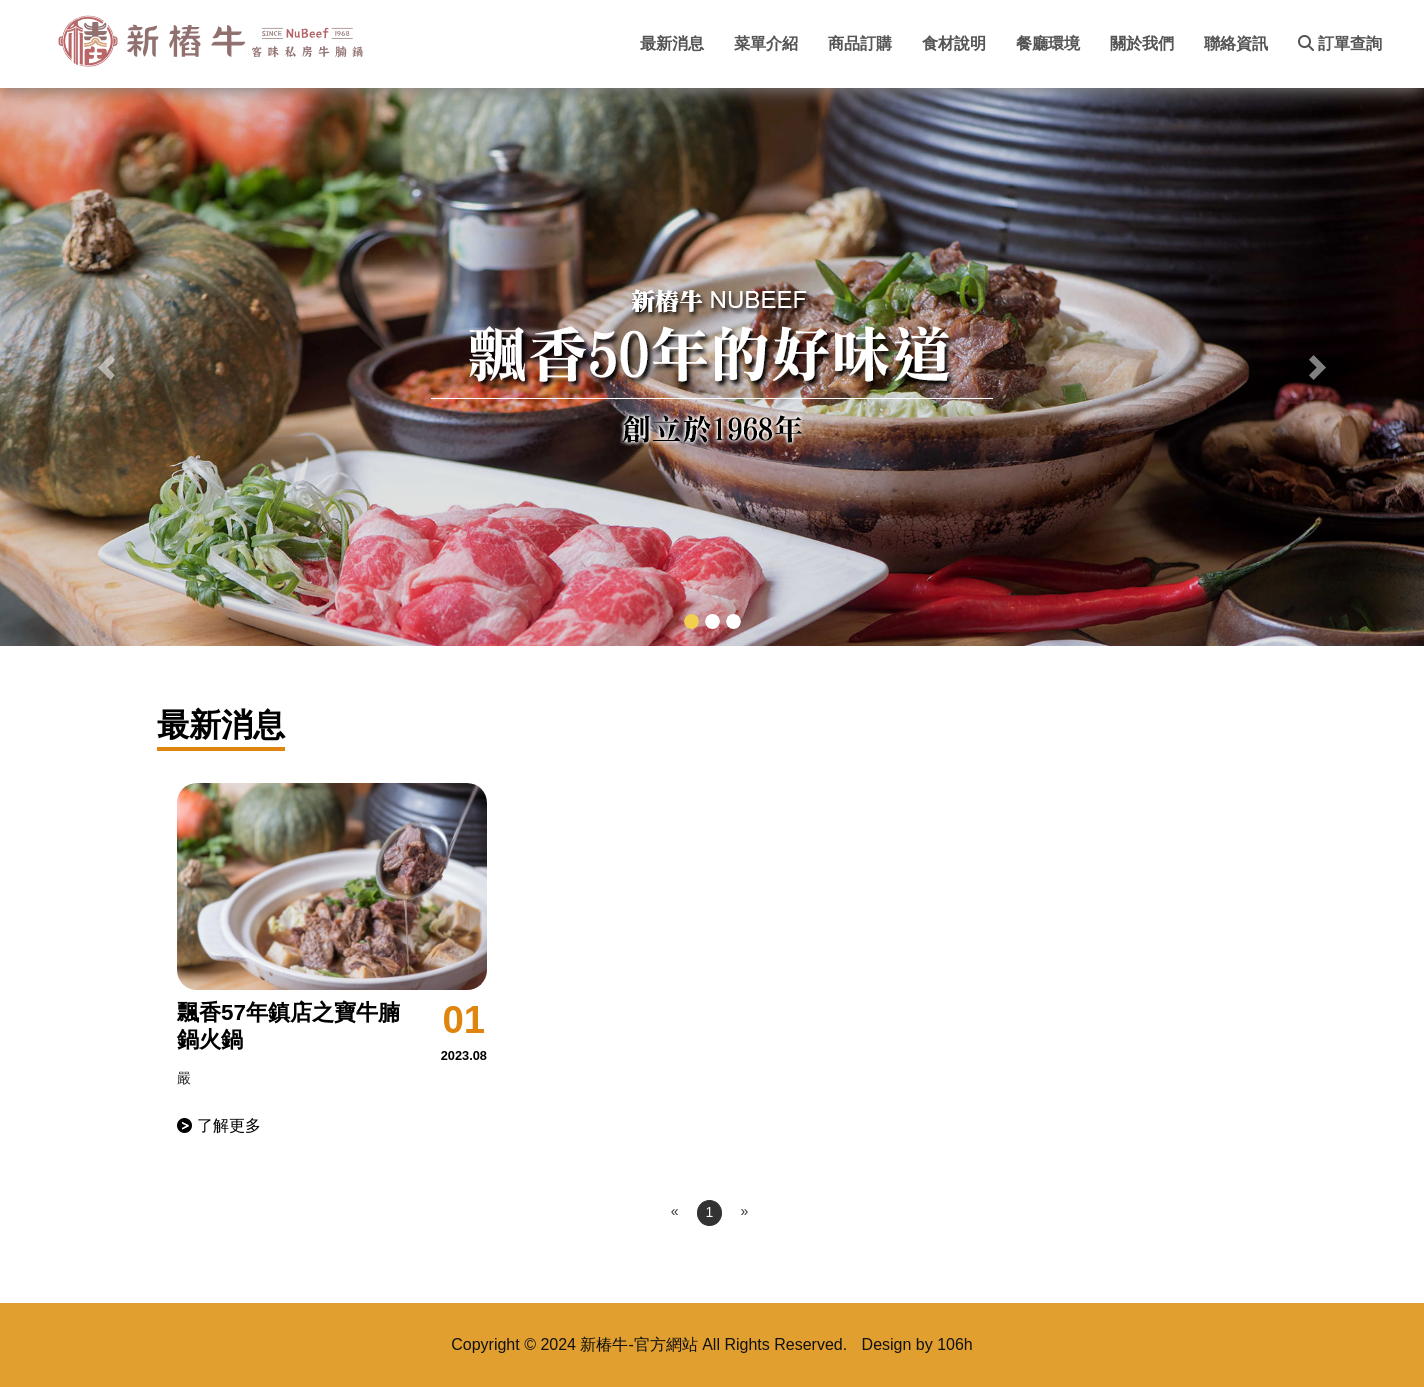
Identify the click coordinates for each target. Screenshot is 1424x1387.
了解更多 (229, 1125)
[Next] (744, 1212)
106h (955, 1344)
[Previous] (675, 1212)
